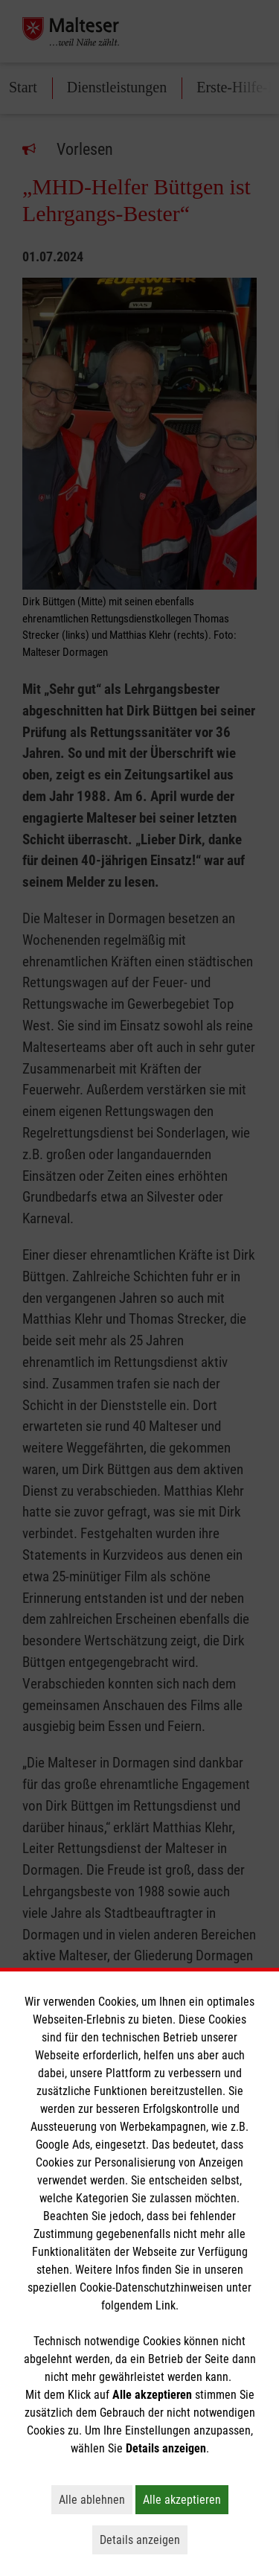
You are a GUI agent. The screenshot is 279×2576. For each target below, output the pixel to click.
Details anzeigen (143, 2539)
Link (165, 2305)
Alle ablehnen (95, 2499)
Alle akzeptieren (185, 2499)
